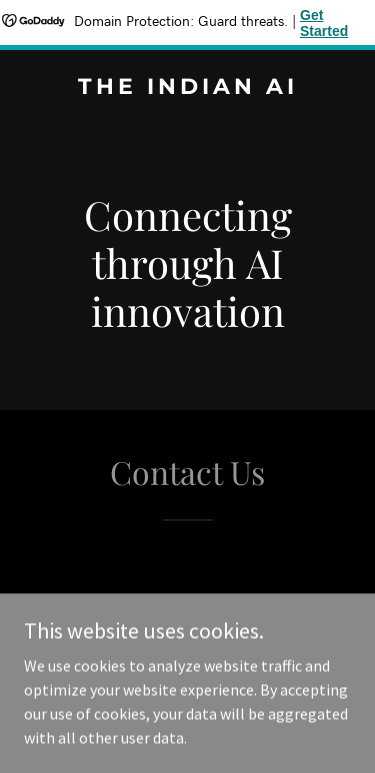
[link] (187, 88)
